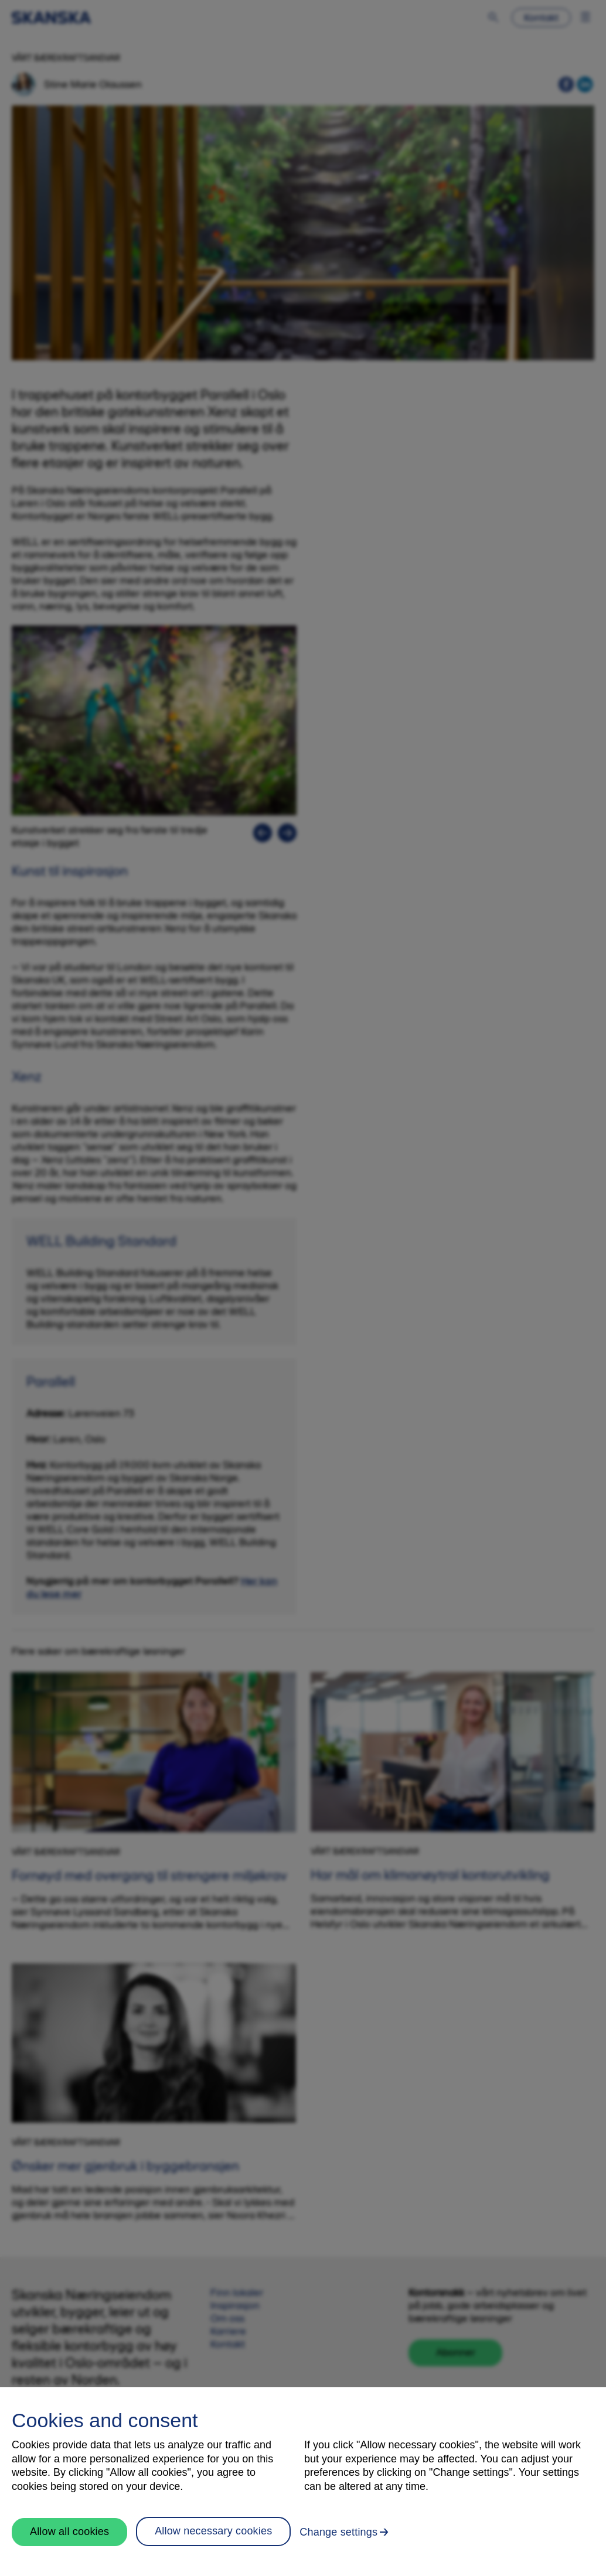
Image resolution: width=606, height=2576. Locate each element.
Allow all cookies (69, 2531)
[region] (303, 2481)
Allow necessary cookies (213, 2531)
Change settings (338, 2532)
